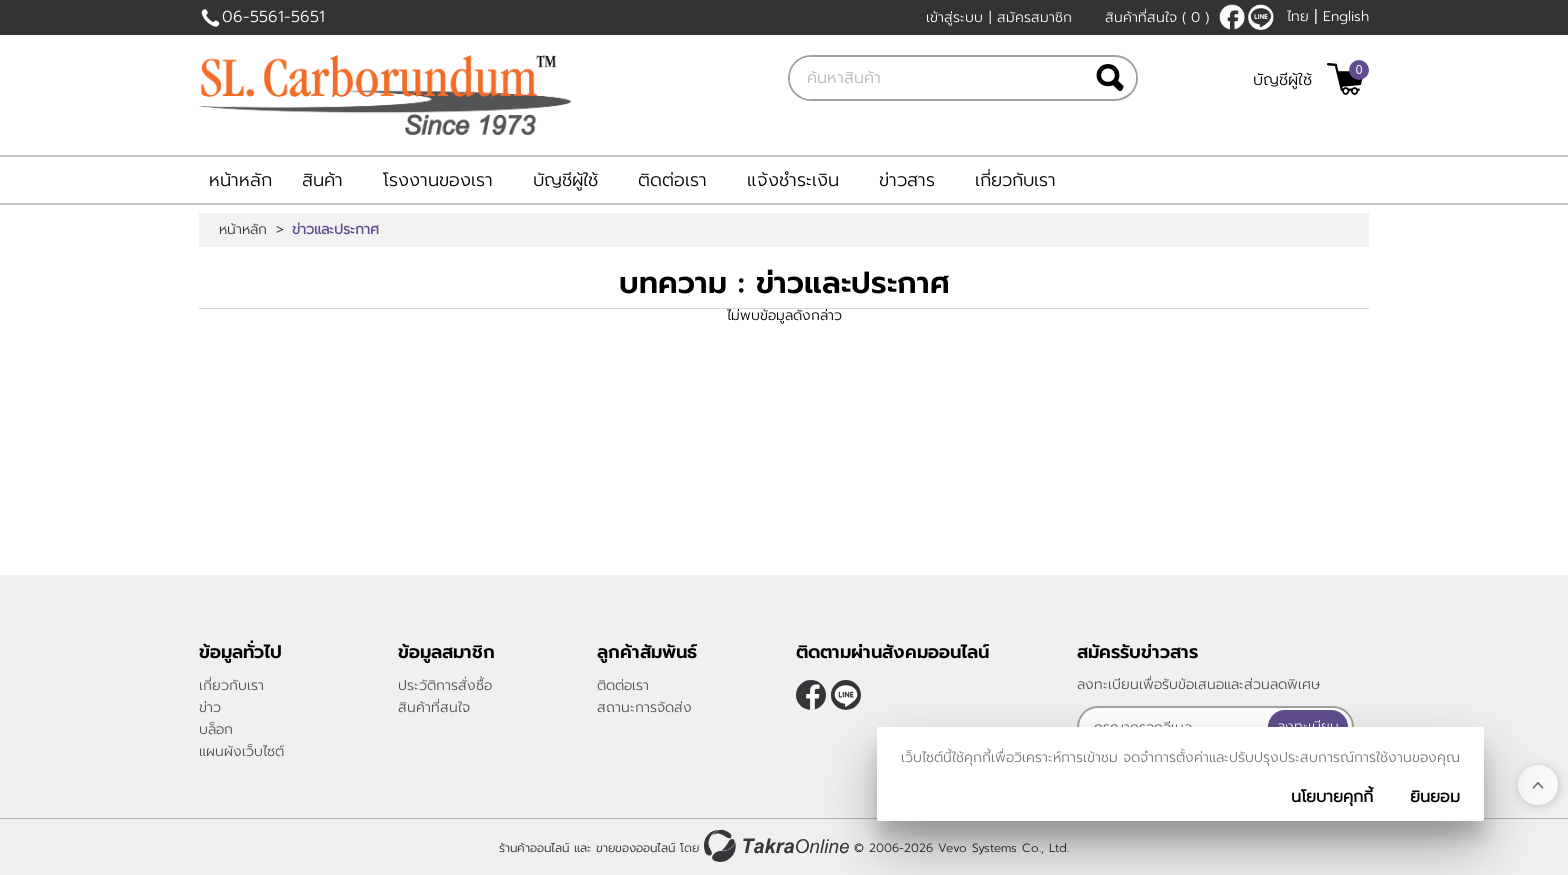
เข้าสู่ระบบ (954, 17)
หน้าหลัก (240, 180)
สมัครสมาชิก (1034, 17)
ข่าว (210, 707)
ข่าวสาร (907, 180)
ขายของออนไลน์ (635, 848)
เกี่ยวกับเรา (1015, 180)
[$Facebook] (1232, 17)
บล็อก (216, 729)
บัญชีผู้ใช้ (1282, 80)
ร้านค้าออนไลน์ (534, 848)
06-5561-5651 (273, 17)
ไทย (1298, 16)
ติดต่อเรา (672, 180)
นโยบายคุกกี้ (1332, 797)
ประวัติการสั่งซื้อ (445, 685)
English (1346, 16)
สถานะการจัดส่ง (644, 707)
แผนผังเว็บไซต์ (241, 751)
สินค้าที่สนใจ (1157, 17)
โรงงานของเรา (438, 180)
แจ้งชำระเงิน (793, 180)
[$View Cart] (1345, 79)
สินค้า (322, 180)
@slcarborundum (1261, 17)
